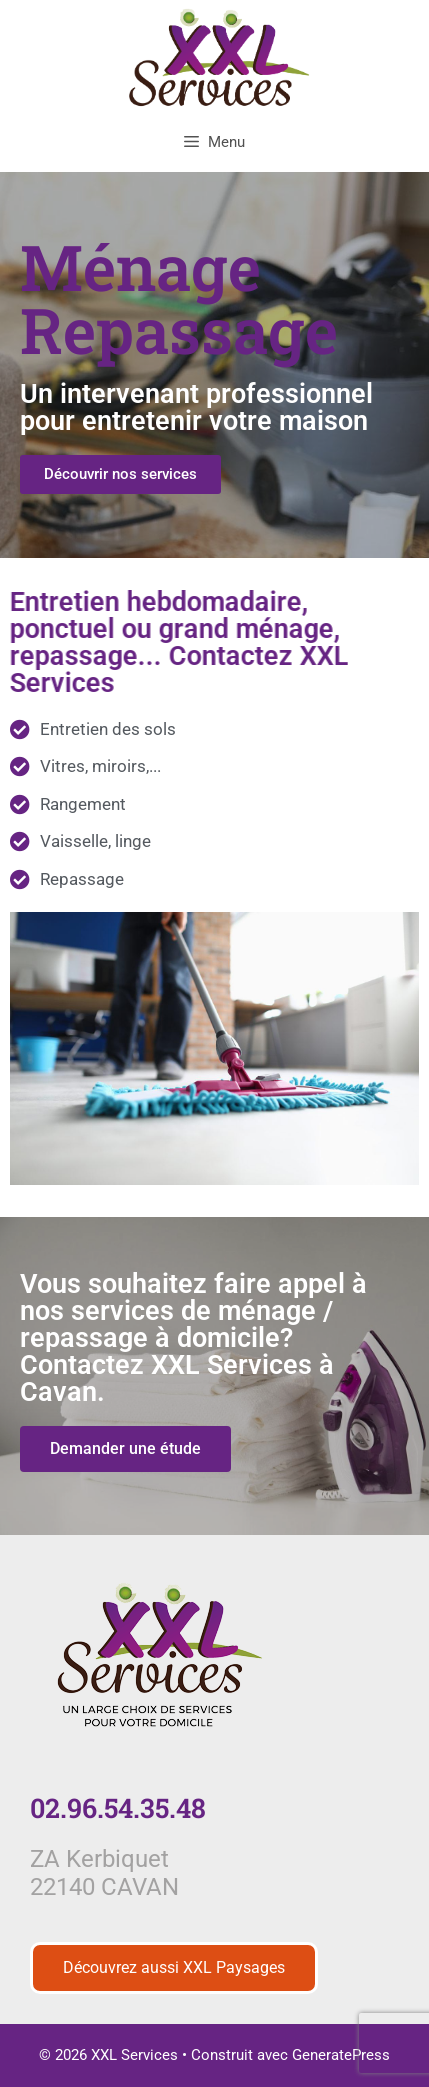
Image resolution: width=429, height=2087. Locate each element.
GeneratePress (341, 2055)
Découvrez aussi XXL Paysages (174, 1967)
